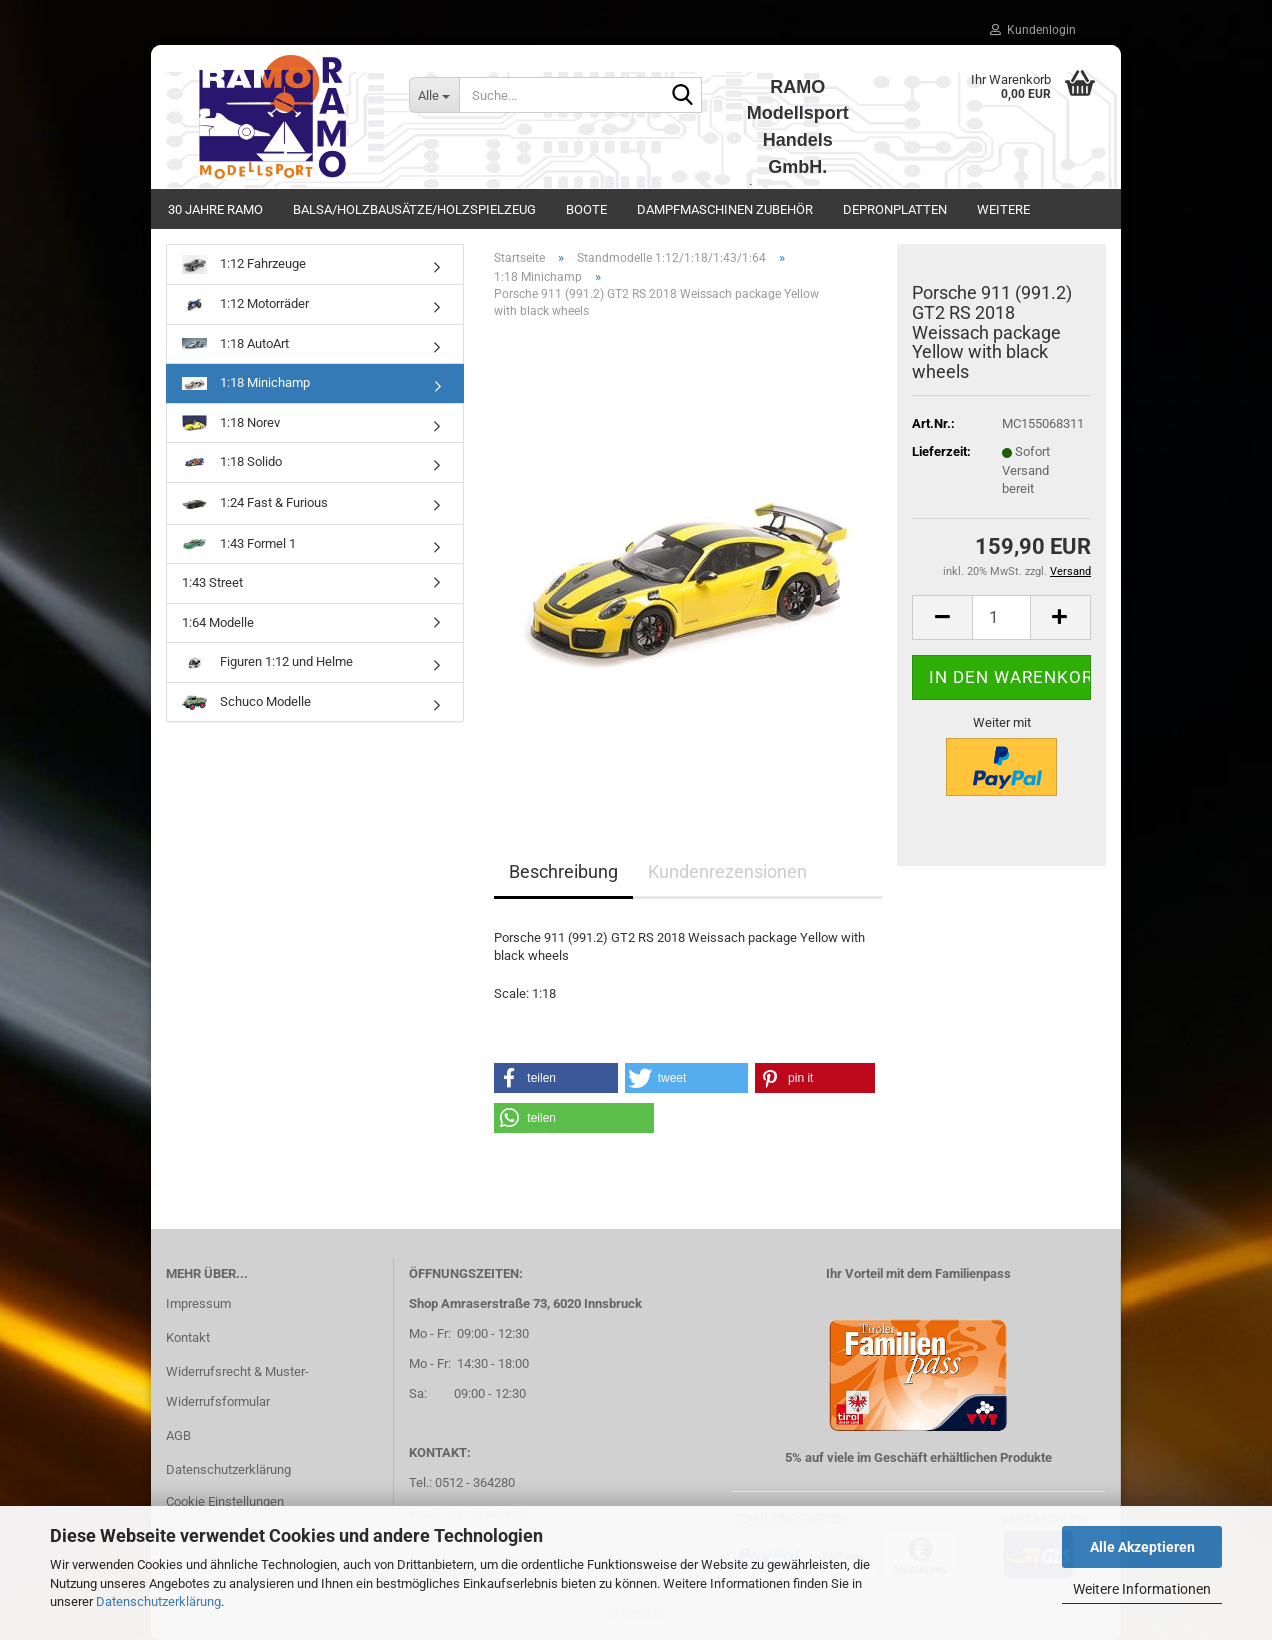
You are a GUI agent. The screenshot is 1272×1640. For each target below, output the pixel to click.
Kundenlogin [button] (1033, 30)
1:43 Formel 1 (239, 543)
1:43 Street (212, 582)
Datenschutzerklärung (158, 1601)
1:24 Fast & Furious (255, 503)
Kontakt (188, 1337)
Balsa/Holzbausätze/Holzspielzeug (414, 209)
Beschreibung (563, 871)
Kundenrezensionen (727, 871)
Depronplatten (895, 209)
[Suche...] (434, 95)
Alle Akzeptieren (1142, 1547)
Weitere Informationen (1142, 1589)
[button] (942, 617)
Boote (586, 209)
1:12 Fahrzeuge (244, 264)
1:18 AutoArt (235, 343)
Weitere (1003, 209)
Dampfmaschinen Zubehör (725, 209)
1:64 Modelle (218, 622)
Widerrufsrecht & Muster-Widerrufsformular (237, 1386)
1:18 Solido (232, 462)
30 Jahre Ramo (215, 209)
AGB (178, 1435)
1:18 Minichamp (246, 382)
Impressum (198, 1303)
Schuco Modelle (246, 702)
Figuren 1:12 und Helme (267, 661)
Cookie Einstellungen (225, 1501)
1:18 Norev (231, 423)
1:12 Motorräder (245, 303)
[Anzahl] (1001, 617)
